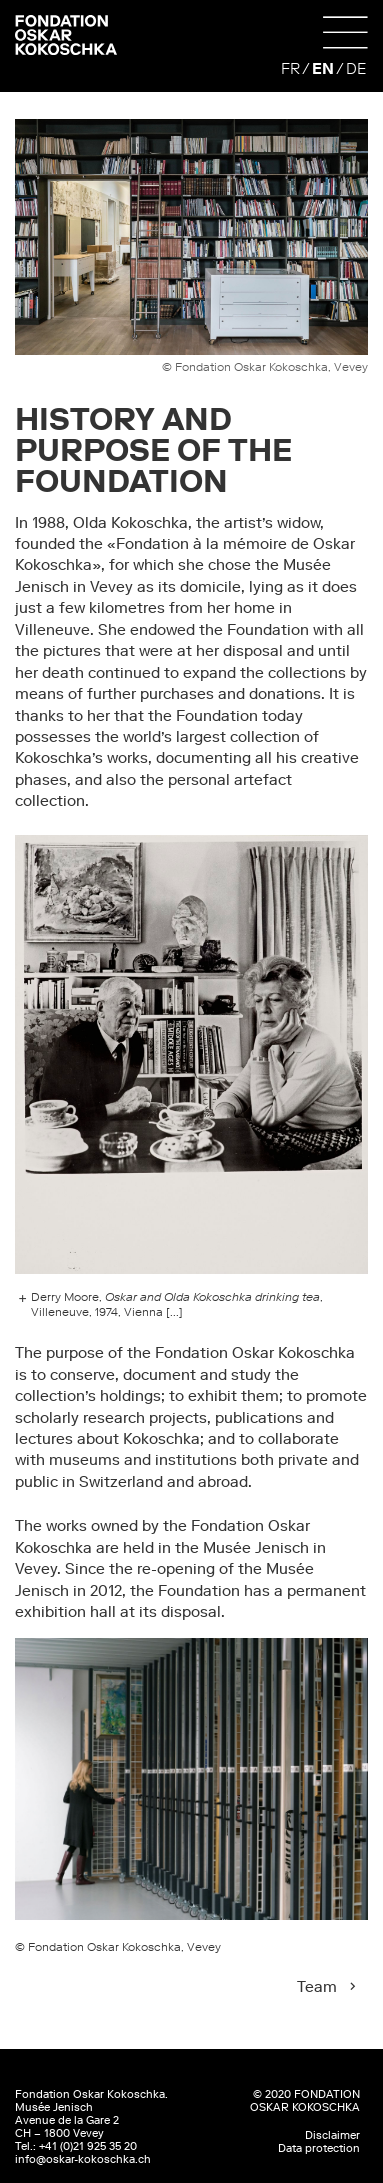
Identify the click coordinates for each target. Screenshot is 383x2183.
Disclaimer (332, 2135)
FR (290, 68)
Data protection (319, 2148)
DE (356, 68)
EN (323, 68)
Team (317, 1986)
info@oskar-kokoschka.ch (83, 2159)
